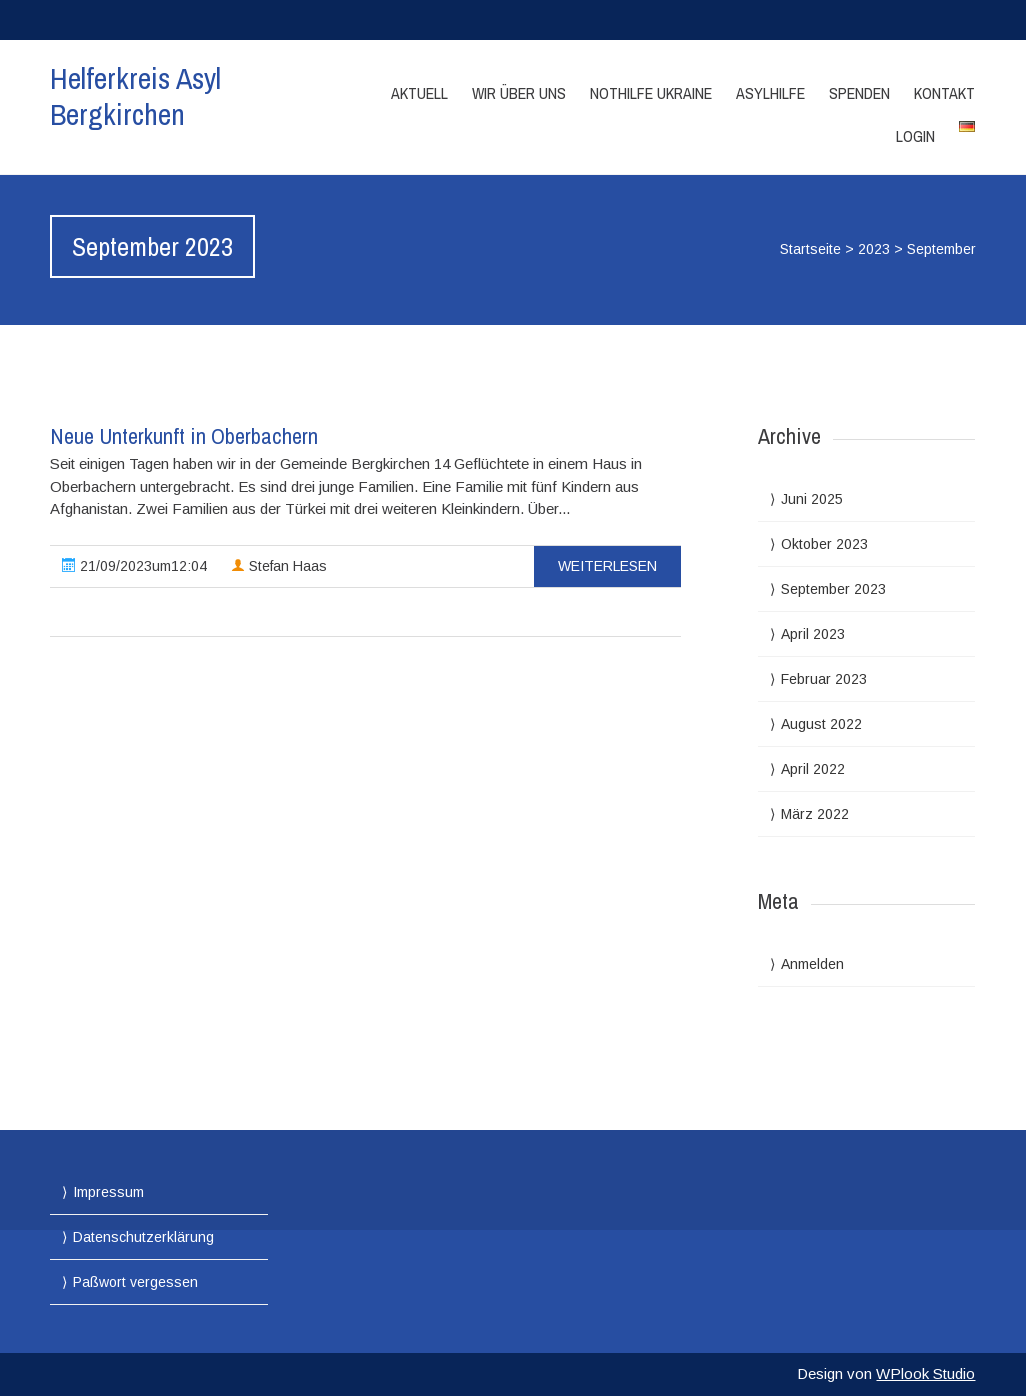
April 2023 (813, 634)
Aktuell (419, 93)
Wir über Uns (519, 93)
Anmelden (812, 964)
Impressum (108, 1192)
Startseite (810, 249)
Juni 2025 (812, 499)
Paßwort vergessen (135, 1282)
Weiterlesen (607, 566)
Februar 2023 (824, 679)
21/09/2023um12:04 (134, 566)
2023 (874, 249)
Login (915, 136)
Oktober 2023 (824, 544)
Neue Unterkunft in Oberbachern (184, 436)
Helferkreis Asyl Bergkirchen (135, 96)
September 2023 (833, 589)
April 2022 (813, 769)
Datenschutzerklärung (143, 1237)
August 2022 (821, 724)
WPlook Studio (925, 1373)
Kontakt (944, 93)
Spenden (859, 93)
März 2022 (815, 814)
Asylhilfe (770, 93)
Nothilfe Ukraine (651, 93)
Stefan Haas (279, 566)
